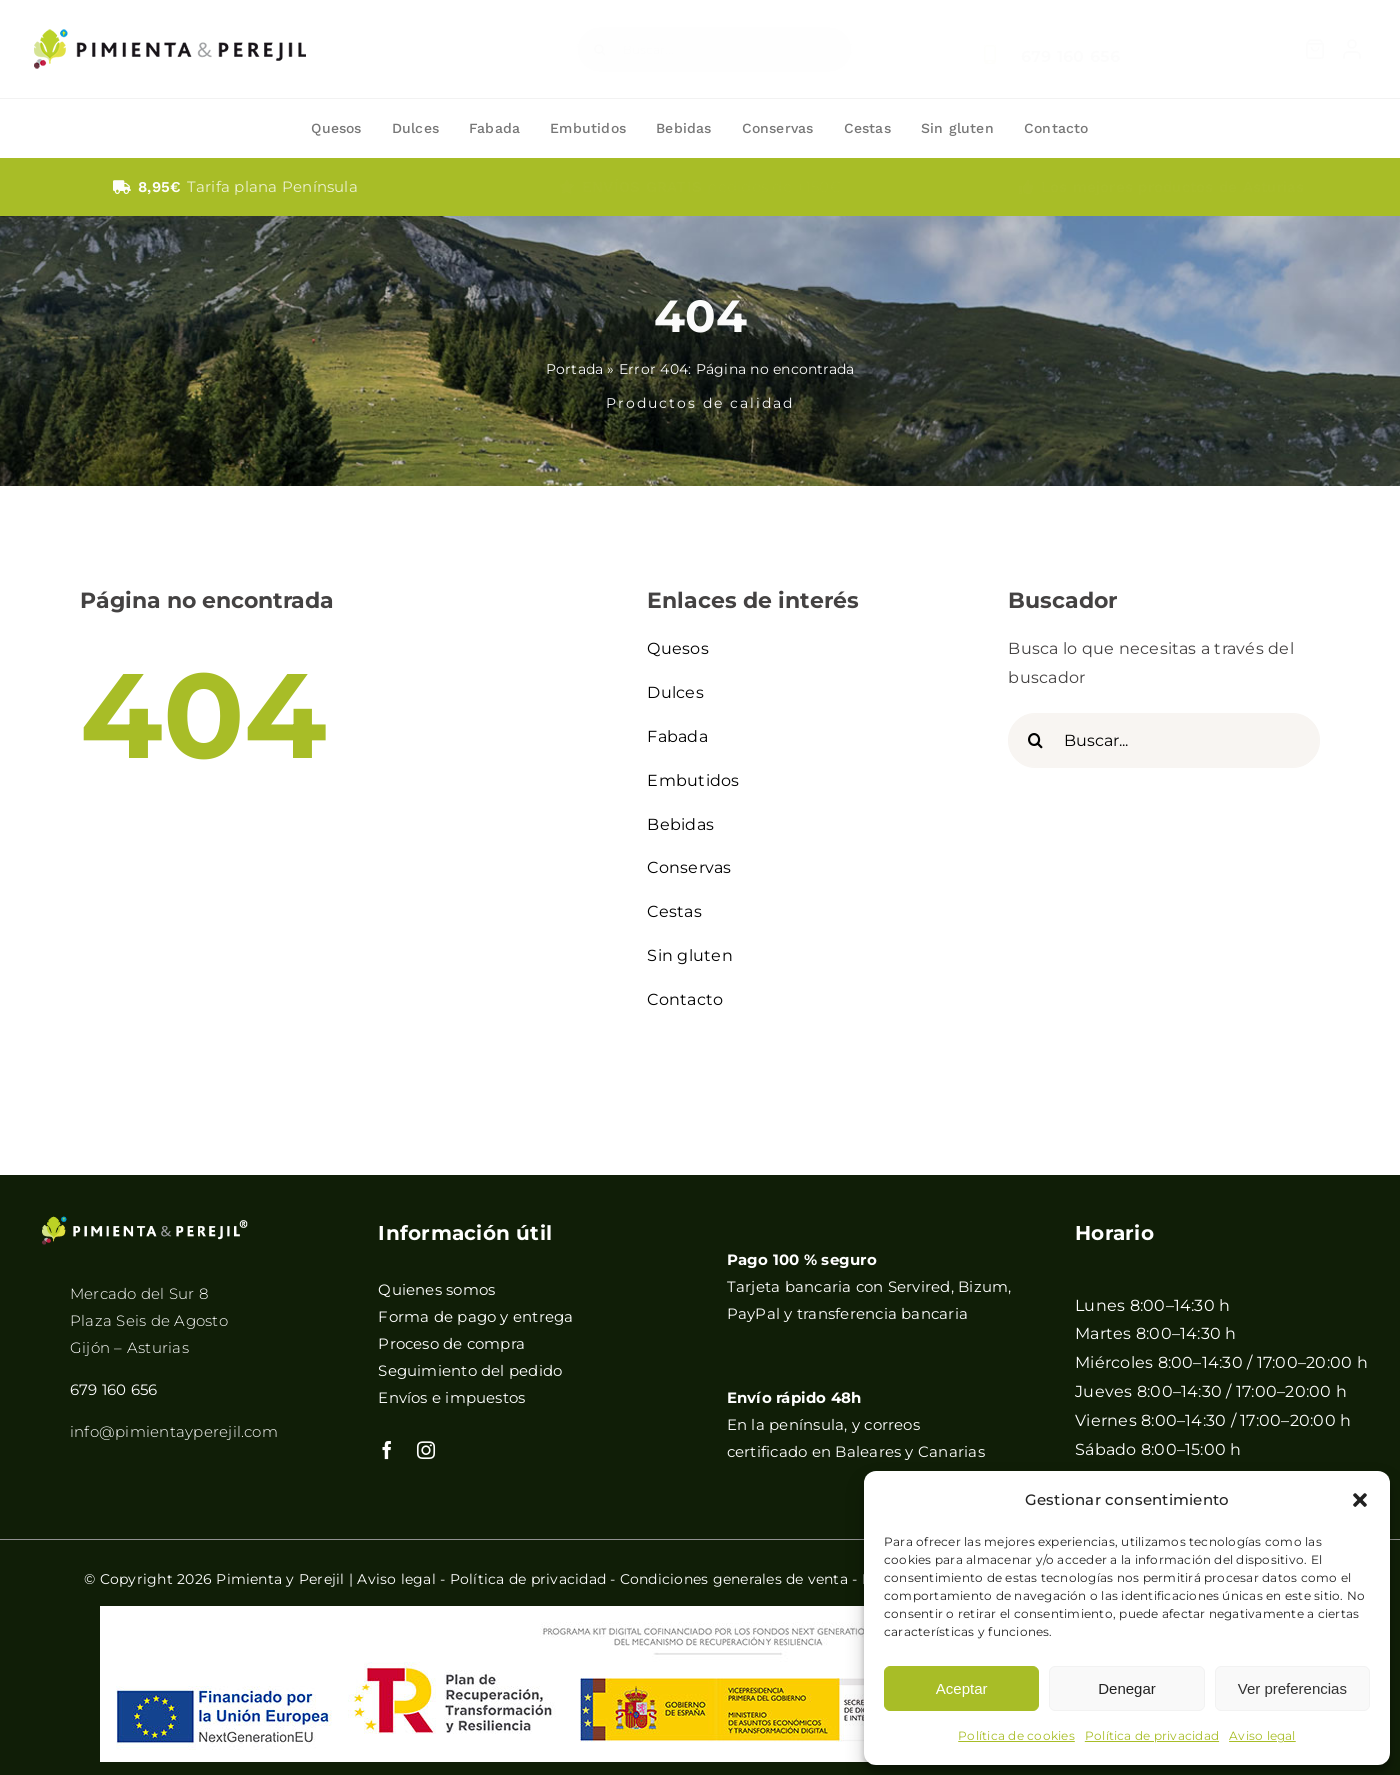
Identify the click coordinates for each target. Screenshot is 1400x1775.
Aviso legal (1262, 1735)
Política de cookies (1016, 1735)
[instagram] (426, 1450)
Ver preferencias (1292, 1688)
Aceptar (962, 1688)
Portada (575, 369)
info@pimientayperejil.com (174, 1431)
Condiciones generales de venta (734, 1579)
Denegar (1127, 1688)
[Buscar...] (714, 49)
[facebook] (387, 1450)
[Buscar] (599, 49)
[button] (1360, 1500)
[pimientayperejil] (170, 13)
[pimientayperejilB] (145, 1222)
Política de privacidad (1152, 1735)
